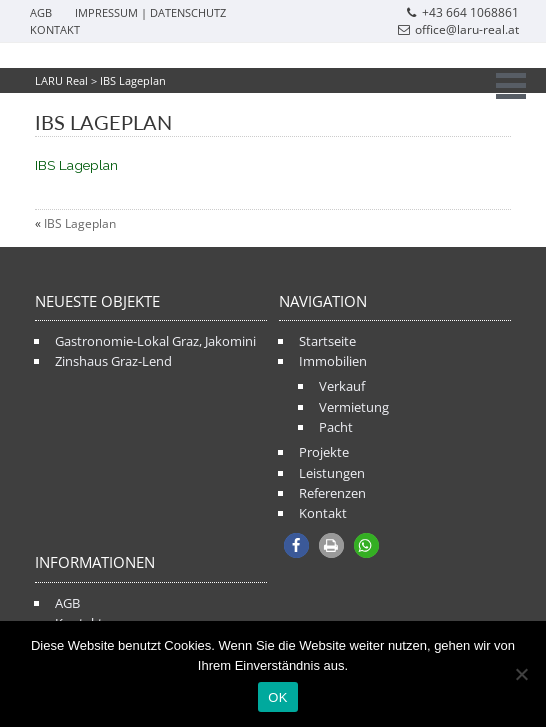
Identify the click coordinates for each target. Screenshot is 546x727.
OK (277, 697)
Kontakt (55, 29)
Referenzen (332, 493)
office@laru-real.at (458, 29)
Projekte (324, 452)
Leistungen (332, 473)
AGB (41, 12)
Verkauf (342, 386)
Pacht (336, 427)
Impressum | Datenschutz (150, 12)
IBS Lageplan (76, 165)
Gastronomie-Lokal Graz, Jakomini (155, 341)
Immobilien (333, 361)
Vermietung (354, 407)
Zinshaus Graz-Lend (113, 361)
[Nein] (521, 674)
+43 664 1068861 (462, 12)
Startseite (327, 341)
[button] (296, 545)
